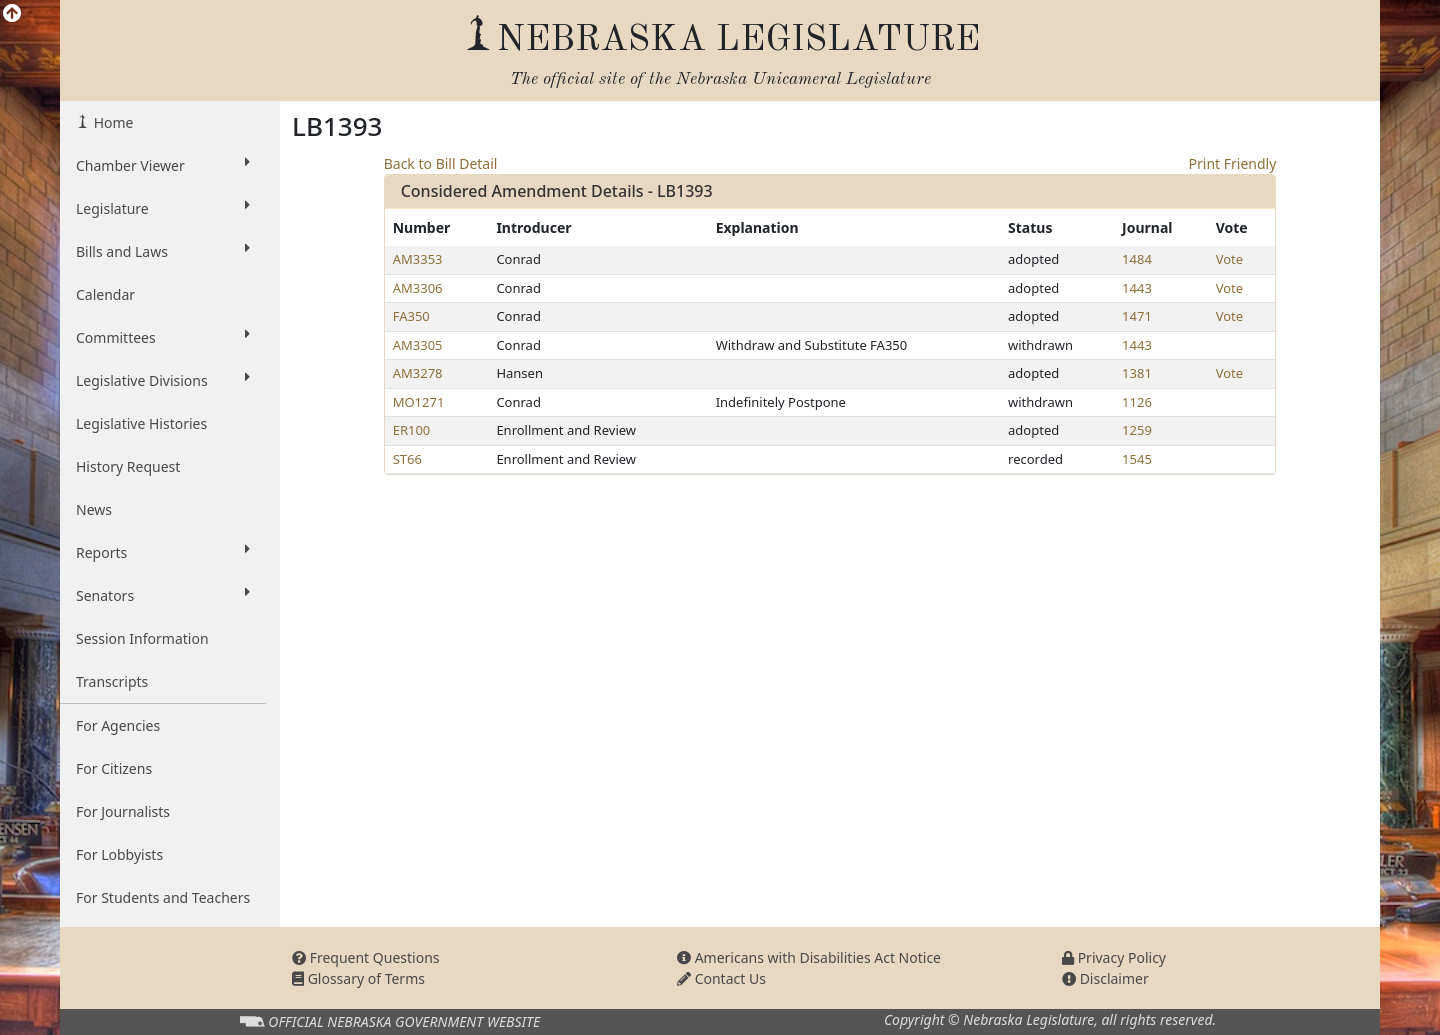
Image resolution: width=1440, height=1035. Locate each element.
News (94, 509)
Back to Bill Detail (441, 163)
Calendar (105, 294)
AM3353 (418, 259)
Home (111, 122)
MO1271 (419, 402)
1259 (1137, 430)
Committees (163, 337)
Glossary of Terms (358, 978)
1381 (1137, 373)
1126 (1137, 402)
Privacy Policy (1114, 957)
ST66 (407, 459)
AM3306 (418, 288)
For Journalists (123, 811)
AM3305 (418, 345)
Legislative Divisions (163, 380)
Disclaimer (1105, 978)
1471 (1137, 316)
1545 (1137, 459)
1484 (1137, 259)
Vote (1229, 259)
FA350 (411, 316)
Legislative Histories (141, 423)
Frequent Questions (366, 957)
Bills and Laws (163, 251)
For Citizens (114, 768)
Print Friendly (1233, 163)
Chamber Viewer (163, 165)
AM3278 (418, 373)
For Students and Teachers (163, 897)
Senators (163, 595)
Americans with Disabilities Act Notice (809, 957)
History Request (128, 466)
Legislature (163, 208)
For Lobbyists (119, 854)
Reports (163, 552)
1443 (1137, 288)
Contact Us (721, 978)
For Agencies (118, 725)
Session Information (142, 638)
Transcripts (112, 681)
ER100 (412, 430)
